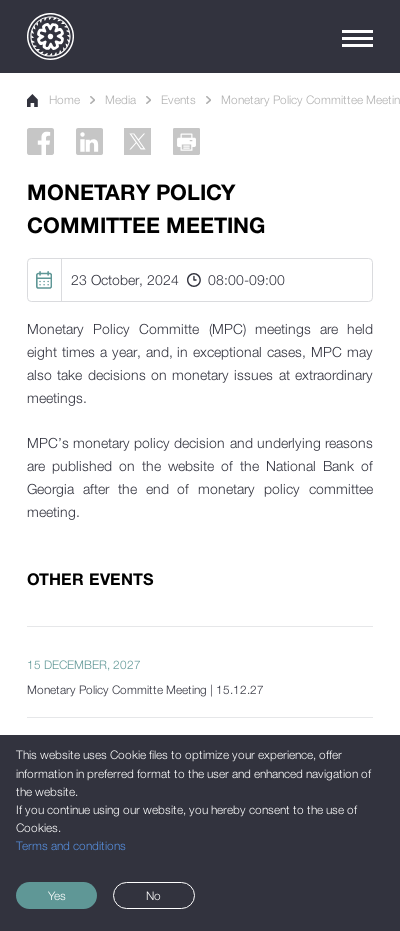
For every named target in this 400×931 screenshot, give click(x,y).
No (153, 896)
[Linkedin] (89, 141)
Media (120, 100)
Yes (57, 896)
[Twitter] (137, 141)
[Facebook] (40, 141)
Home (53, 100)
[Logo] (50, 36)
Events (178, 100)
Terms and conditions (71, 846)
